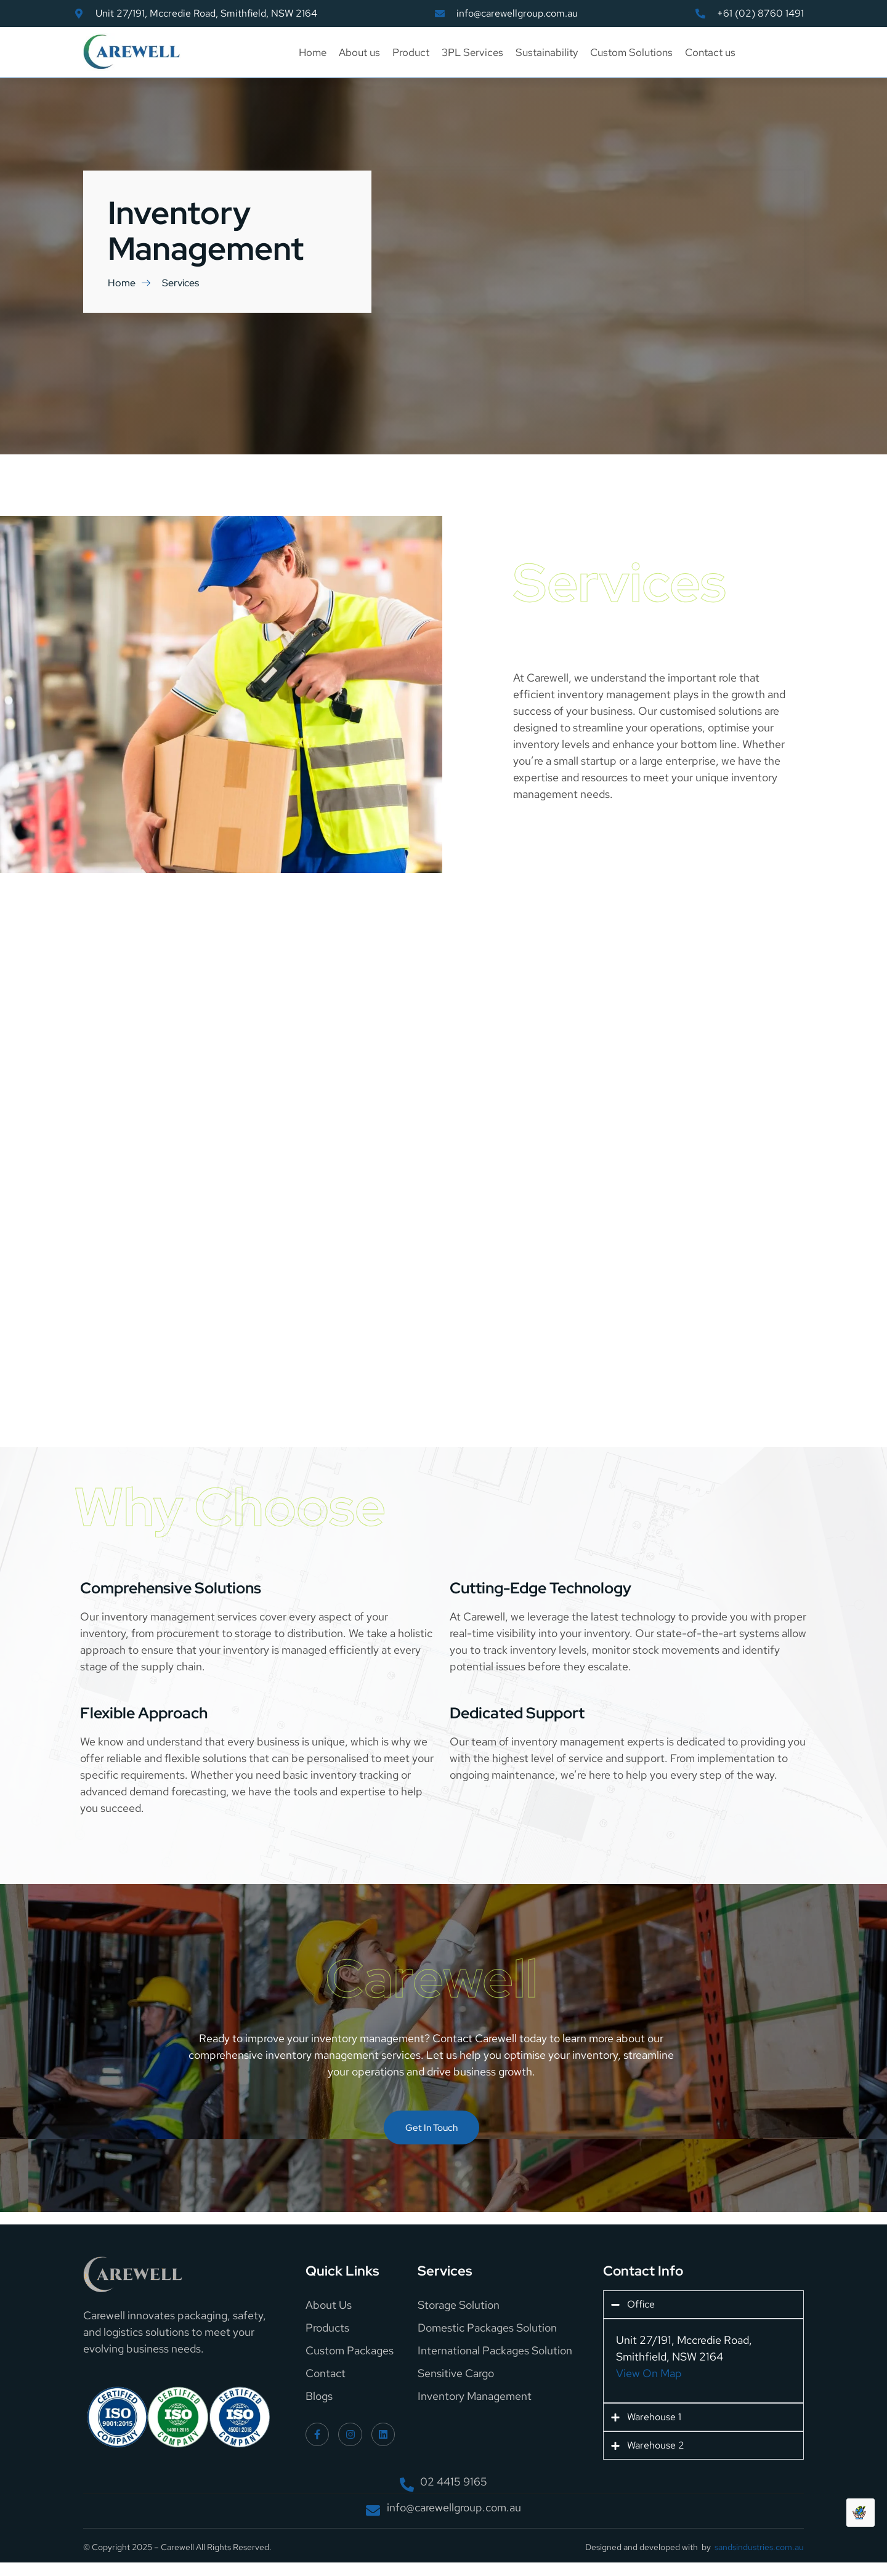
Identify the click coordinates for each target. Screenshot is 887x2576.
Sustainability (547, 52)
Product (410, 52)
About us (359, 52)
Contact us (710, 52)
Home (312, 52)
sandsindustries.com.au (759, 2548)
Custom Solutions (631, 52)
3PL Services (472, 52)
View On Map (649, 2374)
